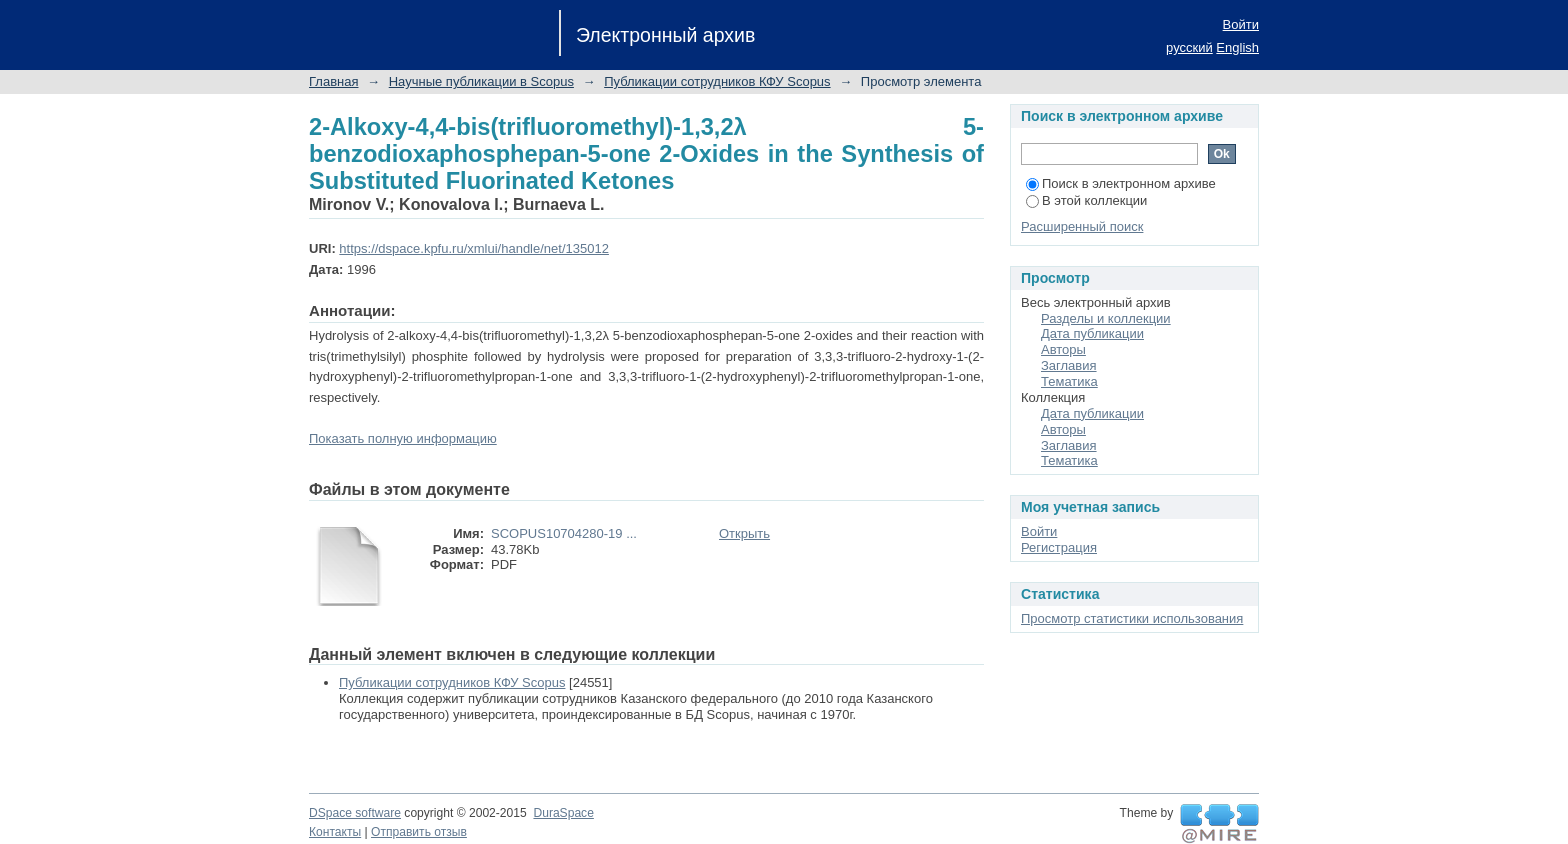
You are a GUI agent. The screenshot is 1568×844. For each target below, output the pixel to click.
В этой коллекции (1086, 200)
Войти (1241, 24)
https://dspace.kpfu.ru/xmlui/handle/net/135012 (474, 248)
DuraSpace (563, 813)
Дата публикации (1092, 333)
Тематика (1069, 381)
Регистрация (1059, 547)
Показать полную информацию (403, 438)
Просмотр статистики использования (1132, 618)
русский (1189, 47)
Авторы (1063, 349)
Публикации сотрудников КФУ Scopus (717, 81)
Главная (333, 81)
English (1237, 47)
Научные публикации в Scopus (481, 81)
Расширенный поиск (1082, 226)
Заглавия (1069, 365)
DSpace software (355, 813)
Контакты (335, 832)
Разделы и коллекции (1106, 318)
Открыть (744, 533)
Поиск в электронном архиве (1121, 183)
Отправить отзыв (419, 832)
